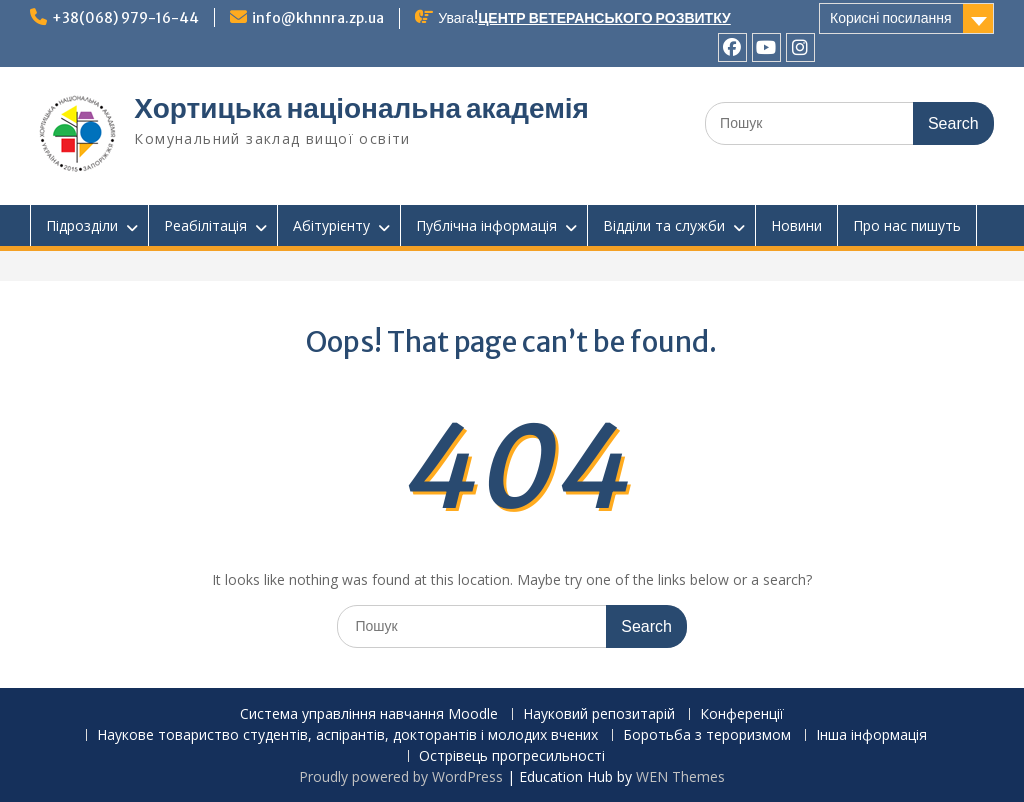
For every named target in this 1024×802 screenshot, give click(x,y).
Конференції (742, 714)
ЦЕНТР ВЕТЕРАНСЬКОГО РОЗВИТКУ (604, 18)
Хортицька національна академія (361, 108)
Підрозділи (82, 225)
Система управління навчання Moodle (369, 714)
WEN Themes (680, 776)
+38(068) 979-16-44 (125, 18)
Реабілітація (205, 225)
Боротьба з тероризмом (707, 735)
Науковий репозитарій (599, 714)
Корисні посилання (891, 18)
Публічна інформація (486, 225)
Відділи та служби (664, 225)
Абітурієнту (331, 225)
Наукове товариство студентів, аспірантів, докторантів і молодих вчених (347, 735)
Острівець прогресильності (512, 756)
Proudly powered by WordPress (401, 776)
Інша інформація (871, 735)
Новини (796, 225)
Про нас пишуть (907, 225)
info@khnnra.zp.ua (318, 18)
